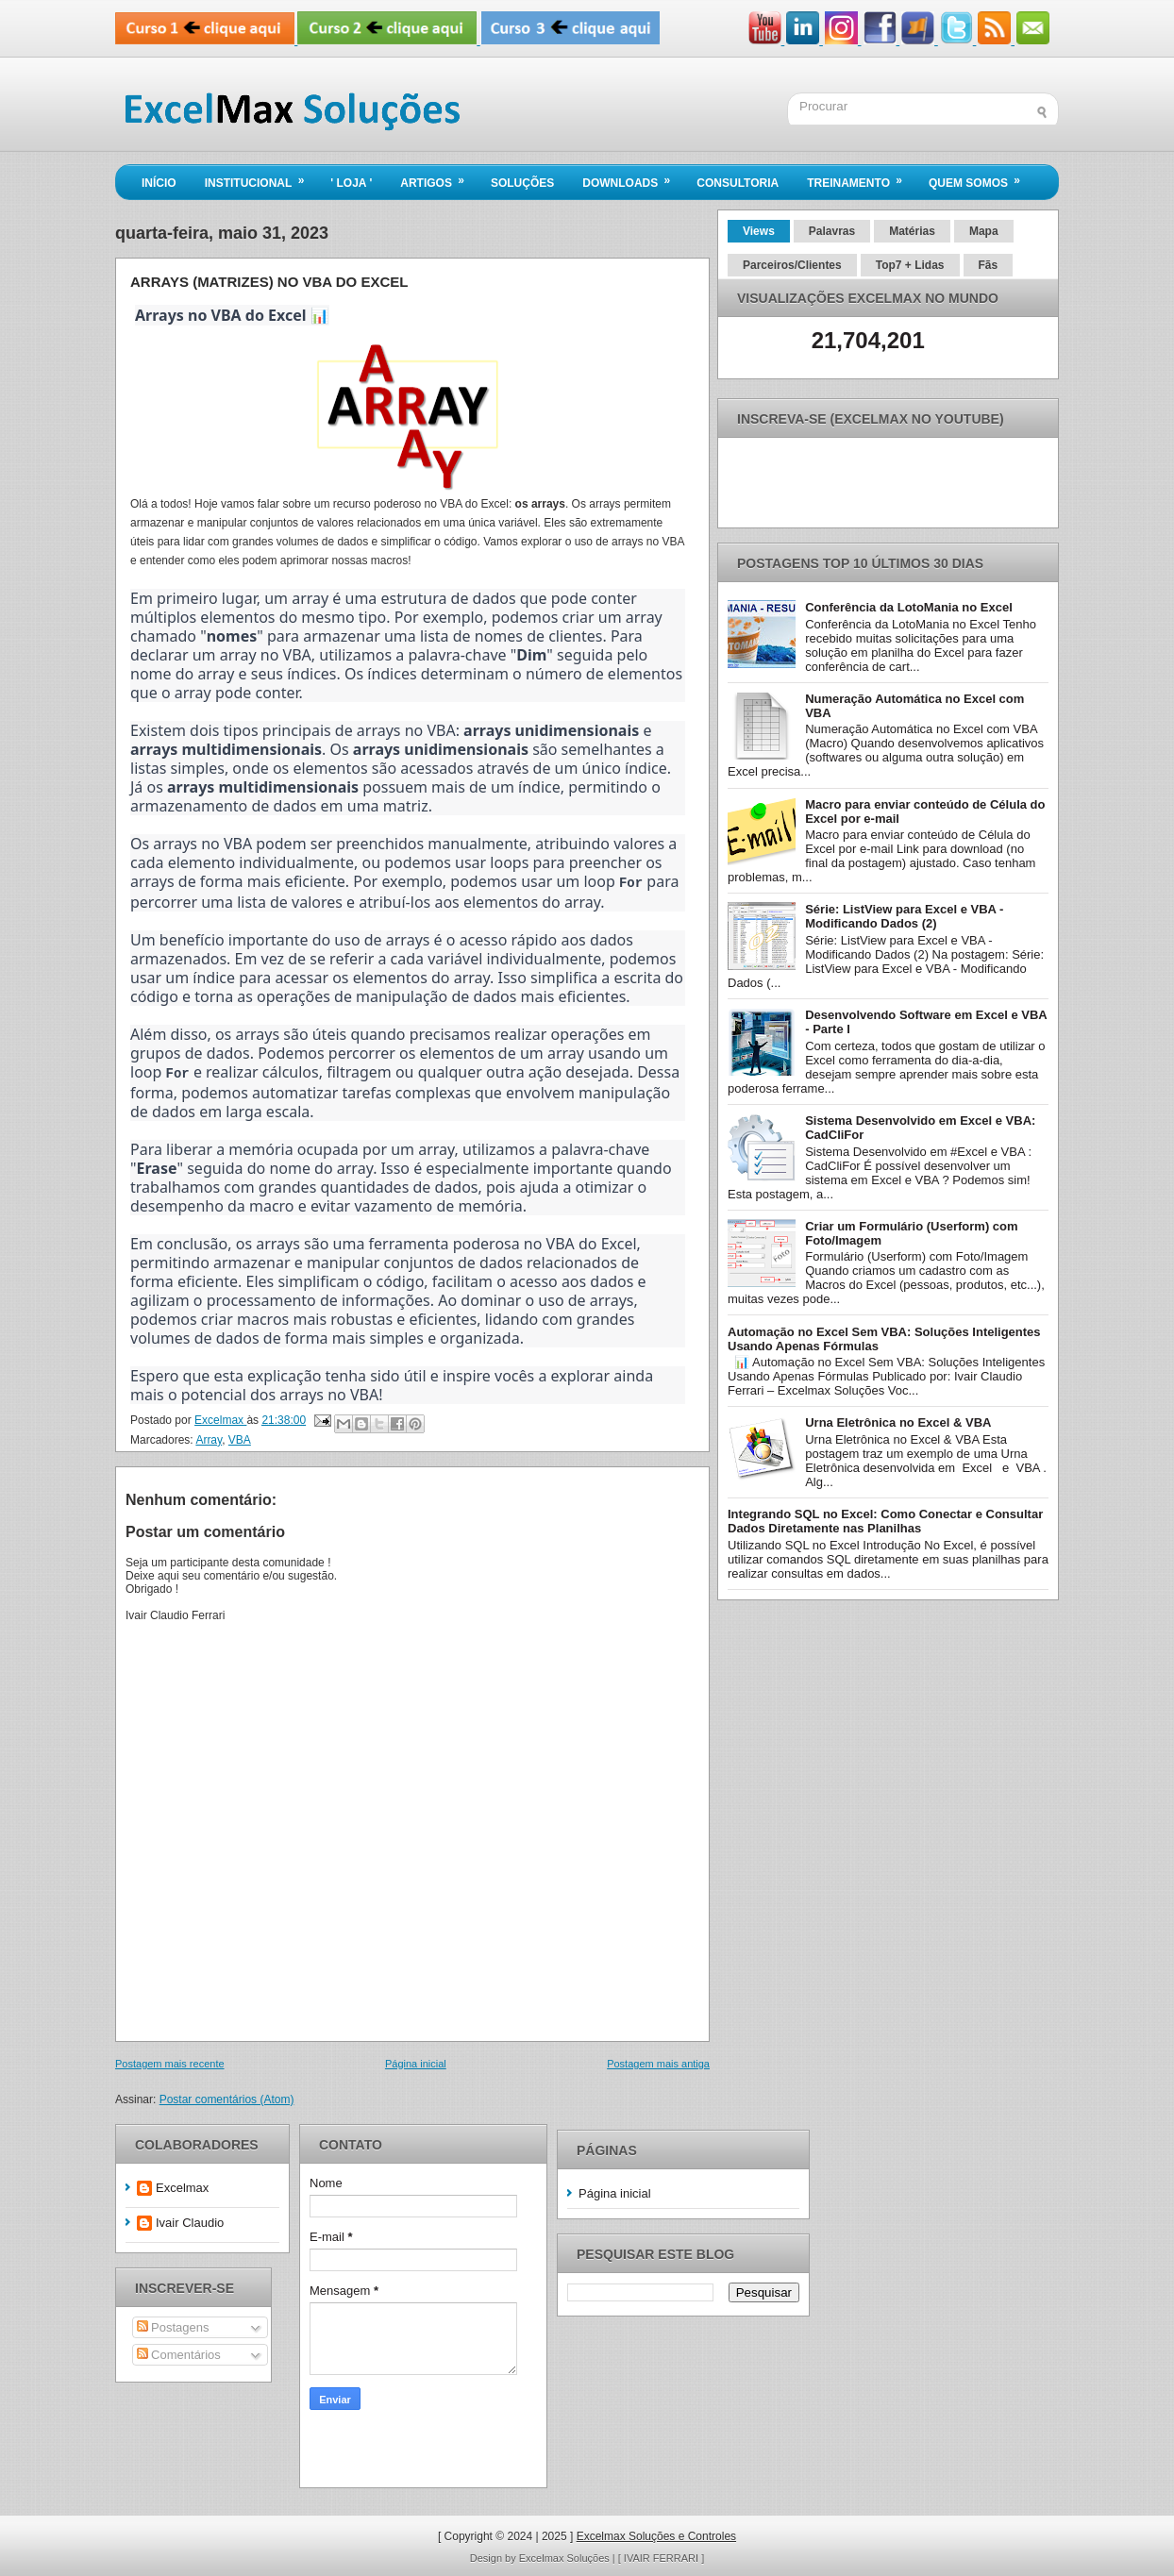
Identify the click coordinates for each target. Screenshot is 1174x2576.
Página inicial (415, 2061)
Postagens (173, 2325)
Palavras (832, 231)
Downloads (632, 177)
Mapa (983, 231)
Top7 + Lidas (910, 265)
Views (759, 231)
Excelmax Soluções (565, 2556)
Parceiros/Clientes (792, 265)
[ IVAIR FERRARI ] (661, 2556)
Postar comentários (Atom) (226, 2097)
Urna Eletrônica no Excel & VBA (898, 1422)
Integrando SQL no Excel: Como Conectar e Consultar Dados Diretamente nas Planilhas (885, 1521)
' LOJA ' (351, 183)
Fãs (988, 265)
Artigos (438, 177)
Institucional (261, 177)
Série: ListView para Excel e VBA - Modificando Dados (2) (904, 916)
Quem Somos (980, 177)
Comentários (179, 2353)
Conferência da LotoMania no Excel (909, 607)
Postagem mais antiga (658, 2061)
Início (159, 183)
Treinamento (860, 177)
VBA (239, 1438)
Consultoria (737, 183)
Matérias (912, 231)
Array (208, 1438)
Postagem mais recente (170, 2061)
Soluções (522, 183)
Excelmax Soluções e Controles (656, 2534)
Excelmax (182, 2186)
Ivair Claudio (190, 2221)
